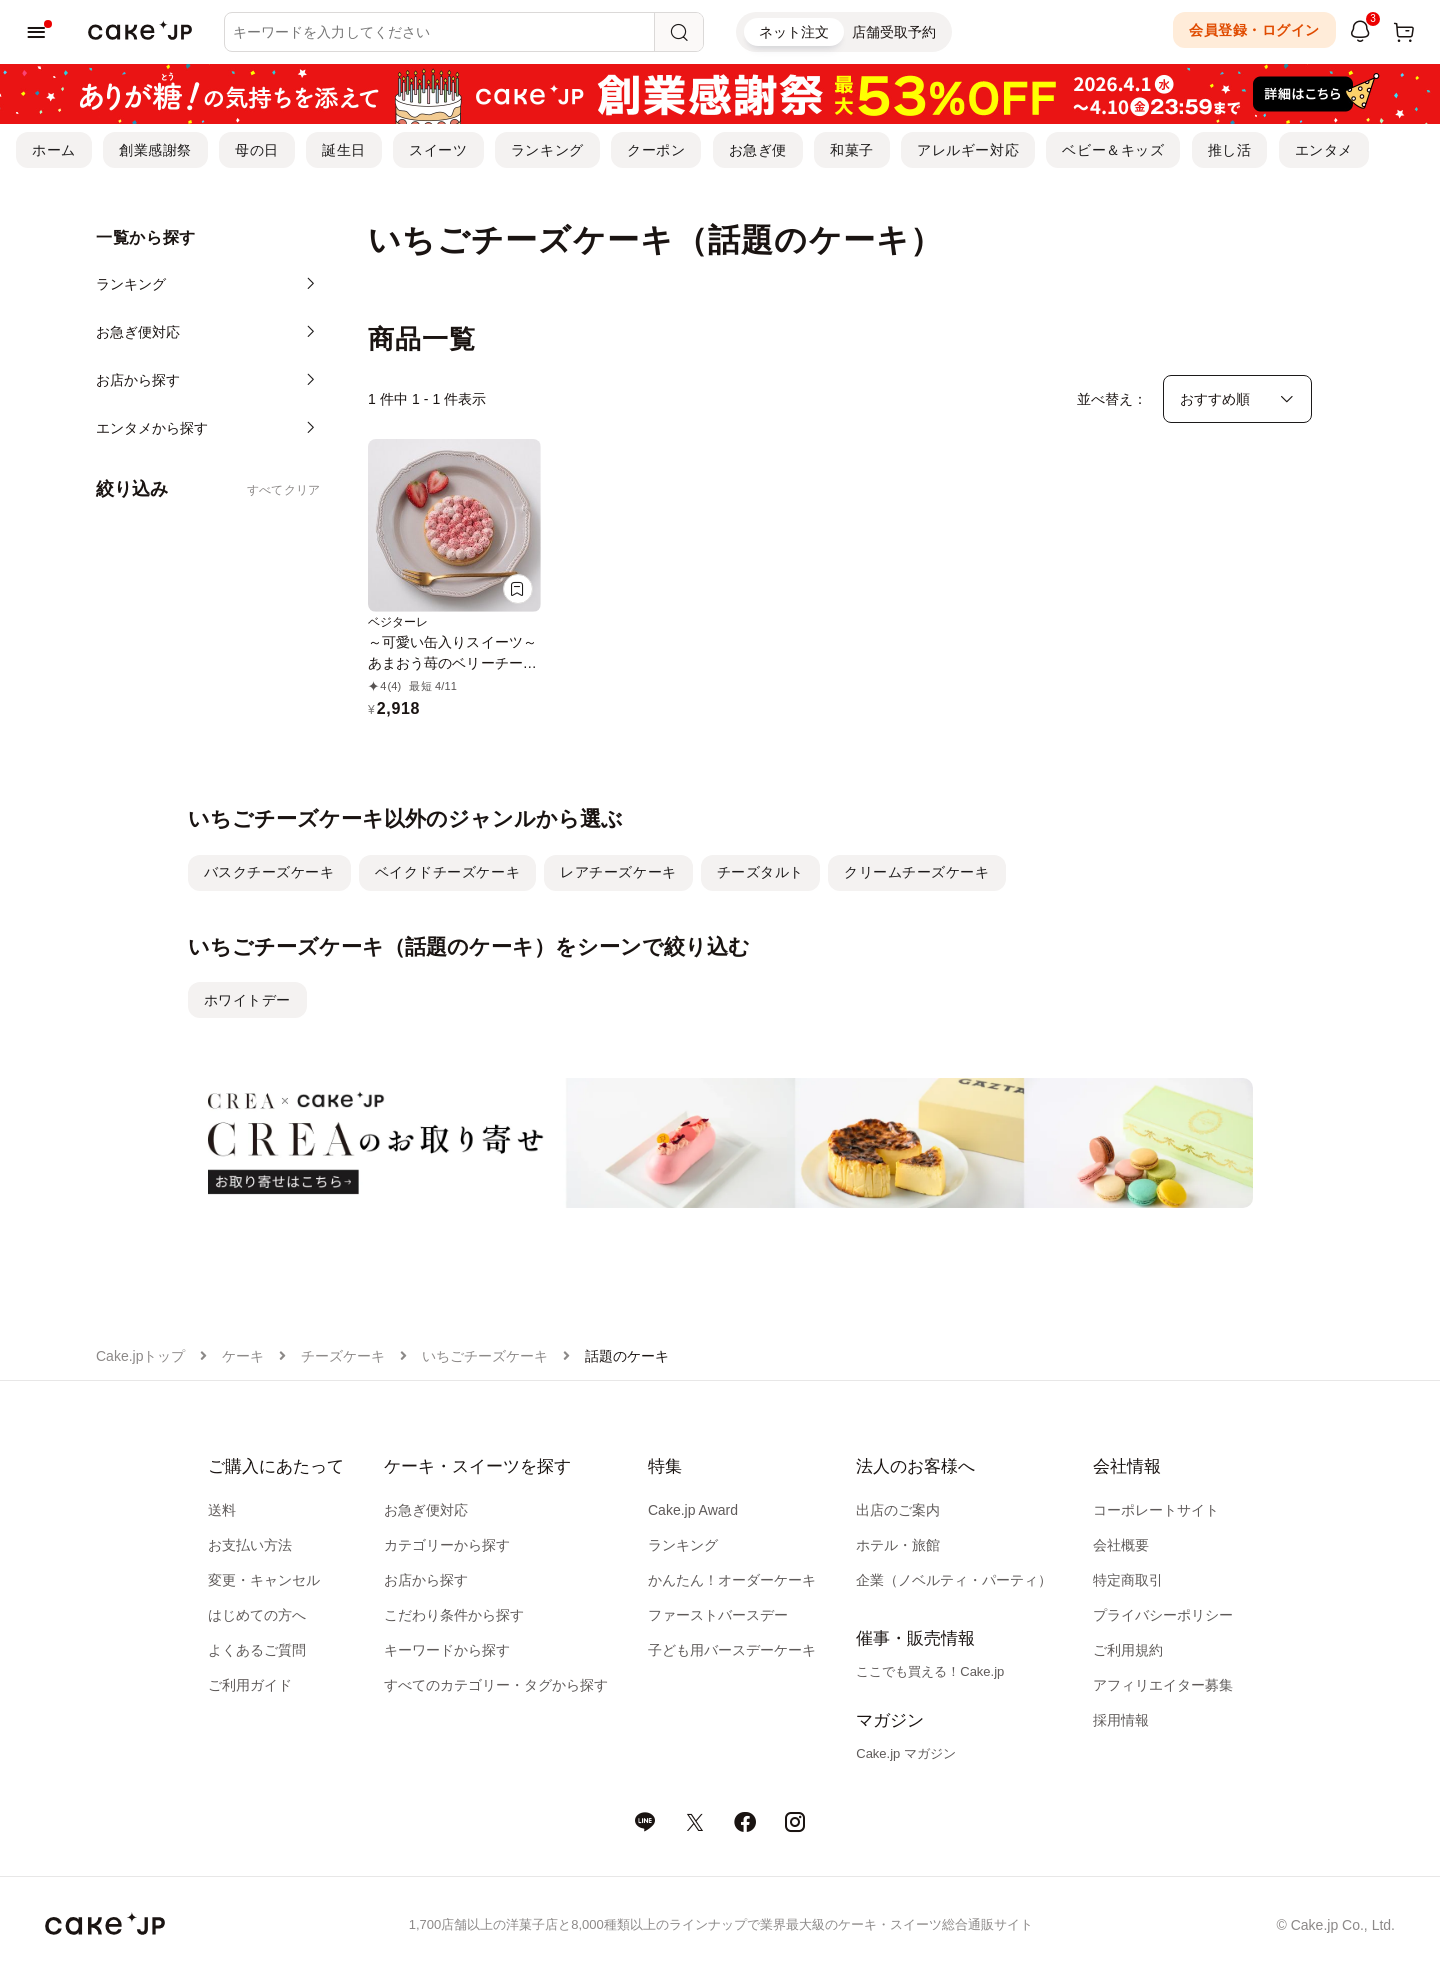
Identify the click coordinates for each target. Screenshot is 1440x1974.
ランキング (547, 150)
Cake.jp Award (693, 1510)
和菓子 (852, 150)
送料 (222, 1510)
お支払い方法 (250, 1545)
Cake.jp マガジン (906, 1753)
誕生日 (344, 150)
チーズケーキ (343, 1356)
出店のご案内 (898, 1510)
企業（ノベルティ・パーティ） (954, 1580)
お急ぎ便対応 (426, 1510)
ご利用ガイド (250, 1685)
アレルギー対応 (968, 150)
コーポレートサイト (1156, 1510)
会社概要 (1121, 1545)
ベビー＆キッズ (1113, 150)
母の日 (257, 150)
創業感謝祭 (155, 150)
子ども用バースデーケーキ (732, 1650)
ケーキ (243, 1356)
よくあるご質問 (257, 1650)
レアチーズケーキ (618, 872)
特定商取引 (1128, 1580)
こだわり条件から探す (454, 1615)
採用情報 (1121, 1720)
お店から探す (426, 1580)
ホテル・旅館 (898, 1545)
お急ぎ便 (758, 150)
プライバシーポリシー (1163, 1615)
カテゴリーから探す (447, 1545)
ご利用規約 (1128, 1650)
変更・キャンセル (264, 1580)
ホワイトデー (247, 1000)
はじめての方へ (257, 1615)
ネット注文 (794, 32)
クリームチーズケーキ (917, 872)
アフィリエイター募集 (1163, 1685)
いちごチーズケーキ (485, 1356)
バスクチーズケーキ (269, 872)
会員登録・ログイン (1254, 30)
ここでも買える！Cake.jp (930, 1671)
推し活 (1230, 150)
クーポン (656, 150)
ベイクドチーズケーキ (448, 872)
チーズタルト (760, 872)
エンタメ (1324, 150)
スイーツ (438, 150)
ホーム (54, 150)
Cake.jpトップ (140, 1356)
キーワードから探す (447, 1650)
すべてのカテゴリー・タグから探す (496, 1685)
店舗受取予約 (894, 32)
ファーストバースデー (718, 1615)
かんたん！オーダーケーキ (732, 1580)
